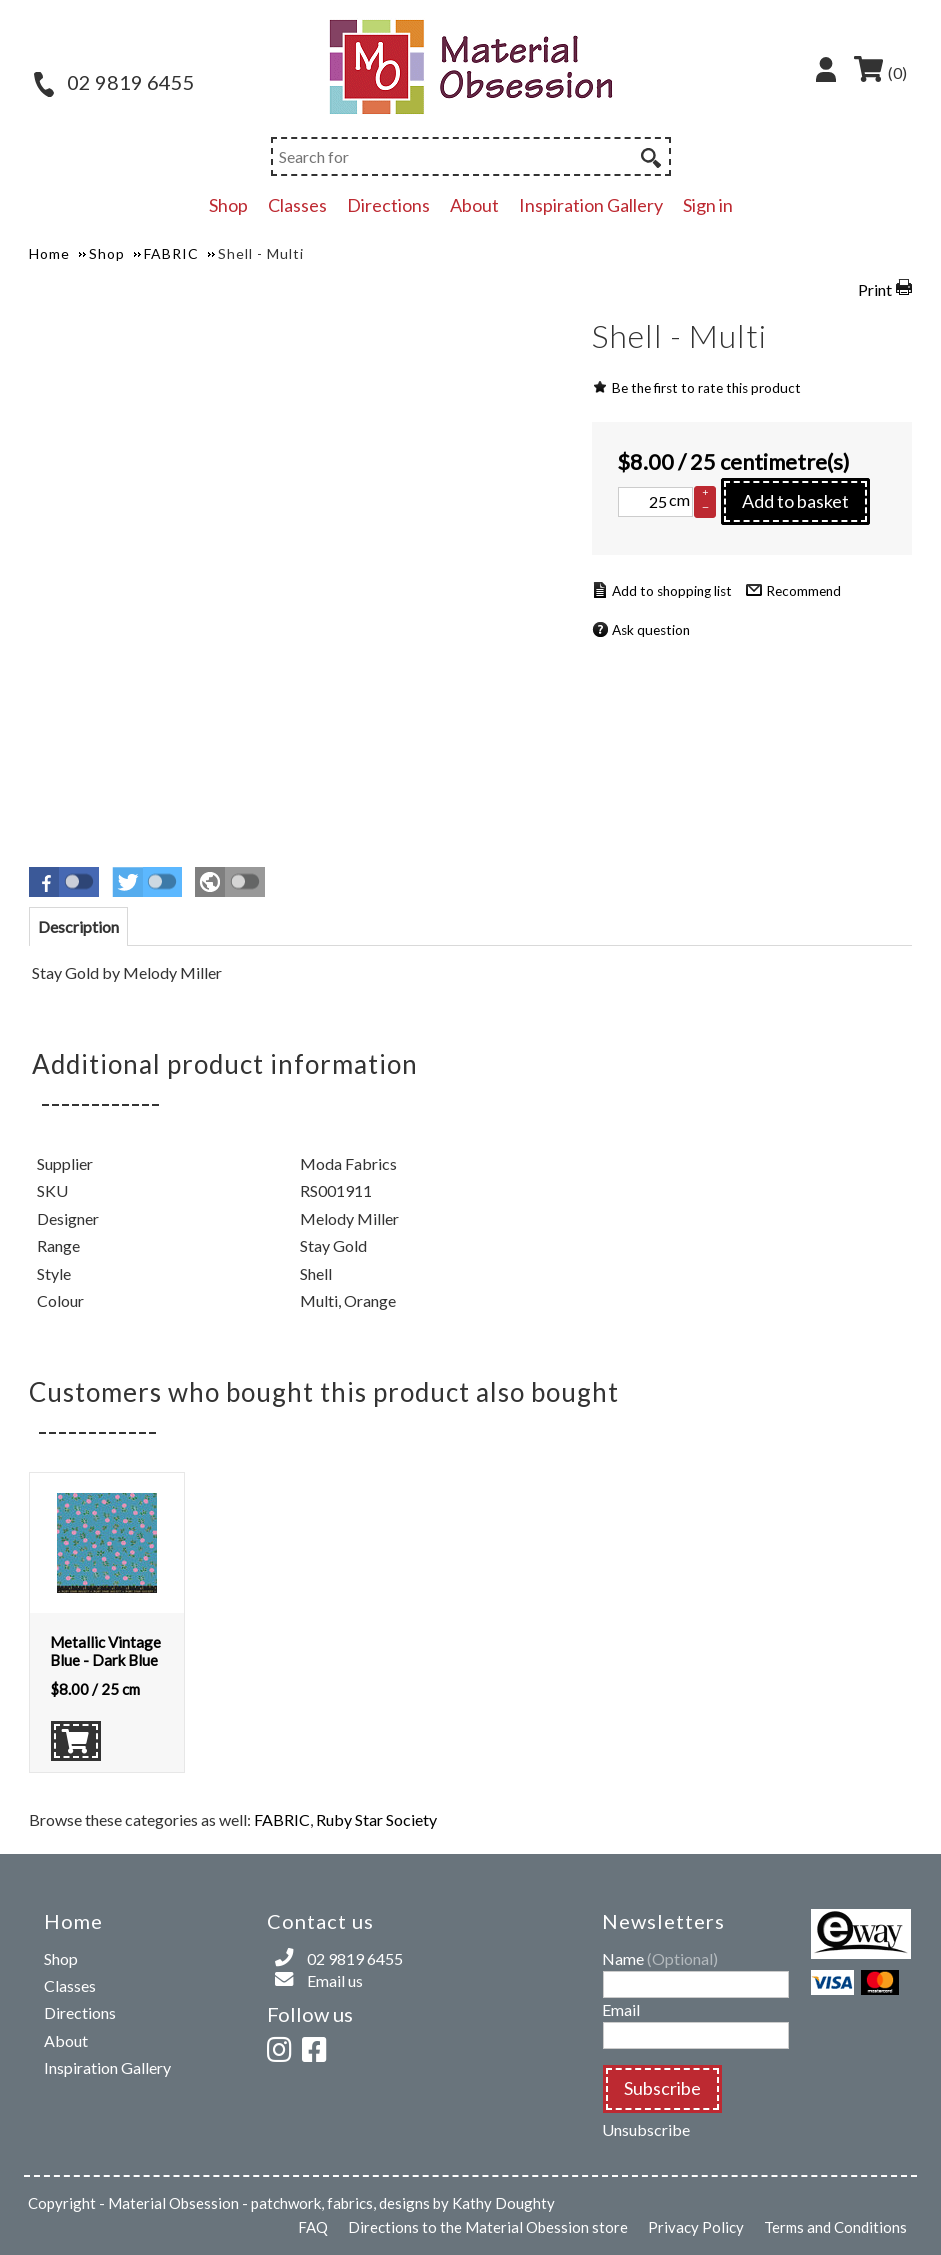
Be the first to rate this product (706, 388)
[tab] (78, 926)
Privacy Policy (696, 2227)
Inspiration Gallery (591, 205)
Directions (388, 205)
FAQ (313, 2227)
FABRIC (282, 1819)
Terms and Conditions (835, 2227)
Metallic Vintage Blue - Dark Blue (105, 1651)
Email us (335, 1980)
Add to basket (795, 501)
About (474, 205)
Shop (228, 205)
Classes (297, 205)
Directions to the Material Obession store (488, 2227)
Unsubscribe (646, 2129)
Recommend (803, 591)
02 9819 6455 (114, 82)
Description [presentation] (78, 926)
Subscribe (662, 2088)
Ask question (651, 630)
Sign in (708, 205)
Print (875, 289)
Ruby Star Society (376, 1819)
